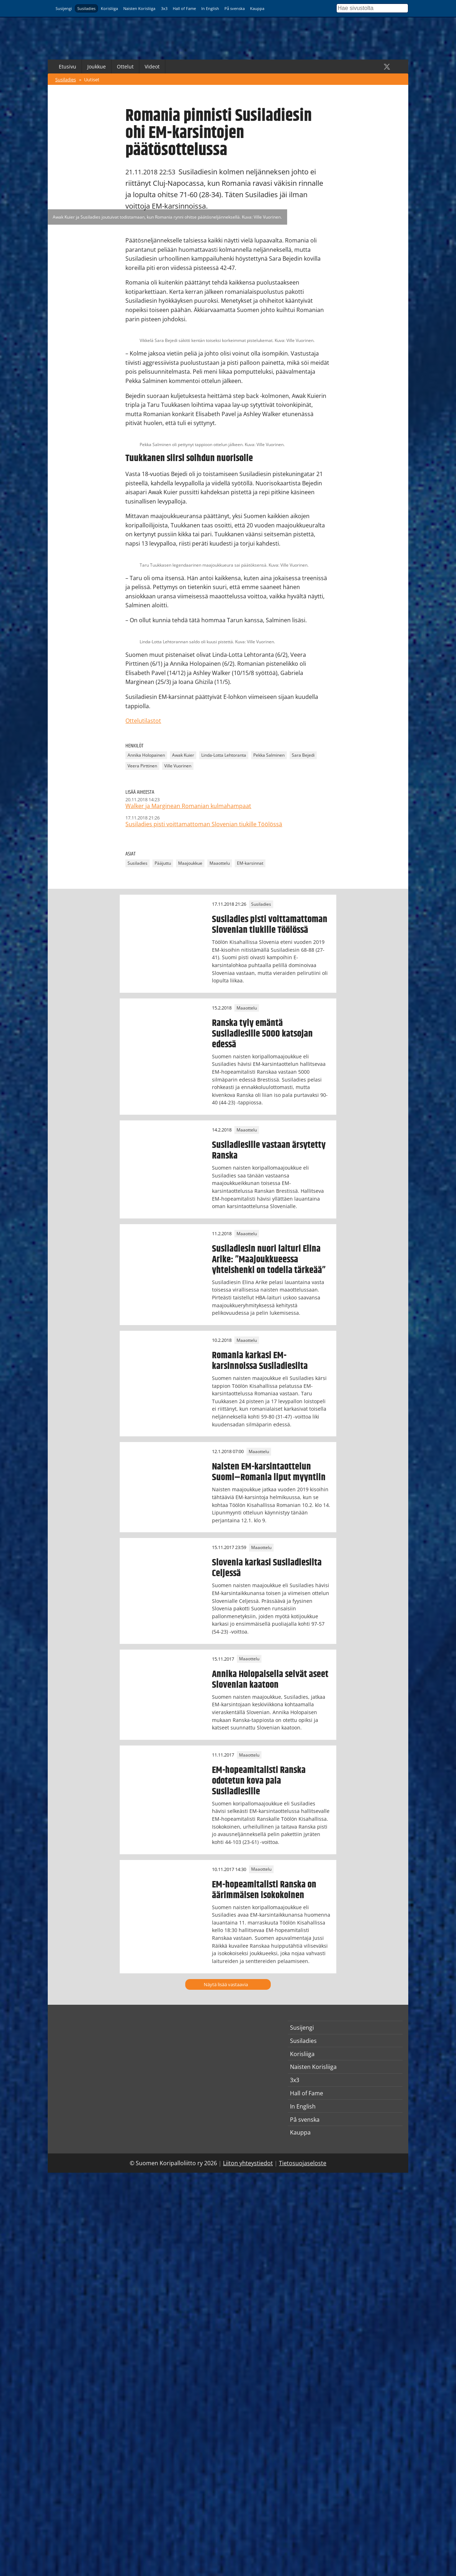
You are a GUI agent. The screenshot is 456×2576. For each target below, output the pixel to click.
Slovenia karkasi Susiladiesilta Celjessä (267, 1568)
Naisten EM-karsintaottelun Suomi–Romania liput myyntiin (269, 1472)
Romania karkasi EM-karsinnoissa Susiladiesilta (260, 1361)
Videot (152, 66)
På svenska (234, 8)
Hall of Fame (184, 8)
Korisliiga (109, 8)
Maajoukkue (190, 863)
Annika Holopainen (146, 755)
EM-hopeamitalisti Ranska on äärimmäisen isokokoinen (264, 1890)
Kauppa (257, 8)
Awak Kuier (183, 755)
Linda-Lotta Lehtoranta (223, 755)
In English (210, 8)
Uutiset (91, 79)
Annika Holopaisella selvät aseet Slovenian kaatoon (270, 1679)
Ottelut (125, 66)
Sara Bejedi (303, 755)
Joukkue (96, 66)
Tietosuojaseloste (302, 2163)
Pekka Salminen (269, 755)
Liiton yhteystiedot (248, 2163)
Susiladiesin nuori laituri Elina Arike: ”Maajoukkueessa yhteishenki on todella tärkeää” (269, 1259)
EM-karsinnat (250, 863)
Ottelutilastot (143, 721)
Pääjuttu (163, 863)
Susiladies (86, 8)
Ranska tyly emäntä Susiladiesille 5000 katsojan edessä (262, 1034)
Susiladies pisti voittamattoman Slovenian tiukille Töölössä (269, 924)
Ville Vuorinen (177, 766)
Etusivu (67, 66)
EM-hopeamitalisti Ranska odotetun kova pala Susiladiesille (259, 1781)
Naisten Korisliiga (139, 8)
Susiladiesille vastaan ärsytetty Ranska (269, 1150)
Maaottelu (219, 863)
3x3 (164, 8)
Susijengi (64, 8)
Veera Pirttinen (142, 766)
